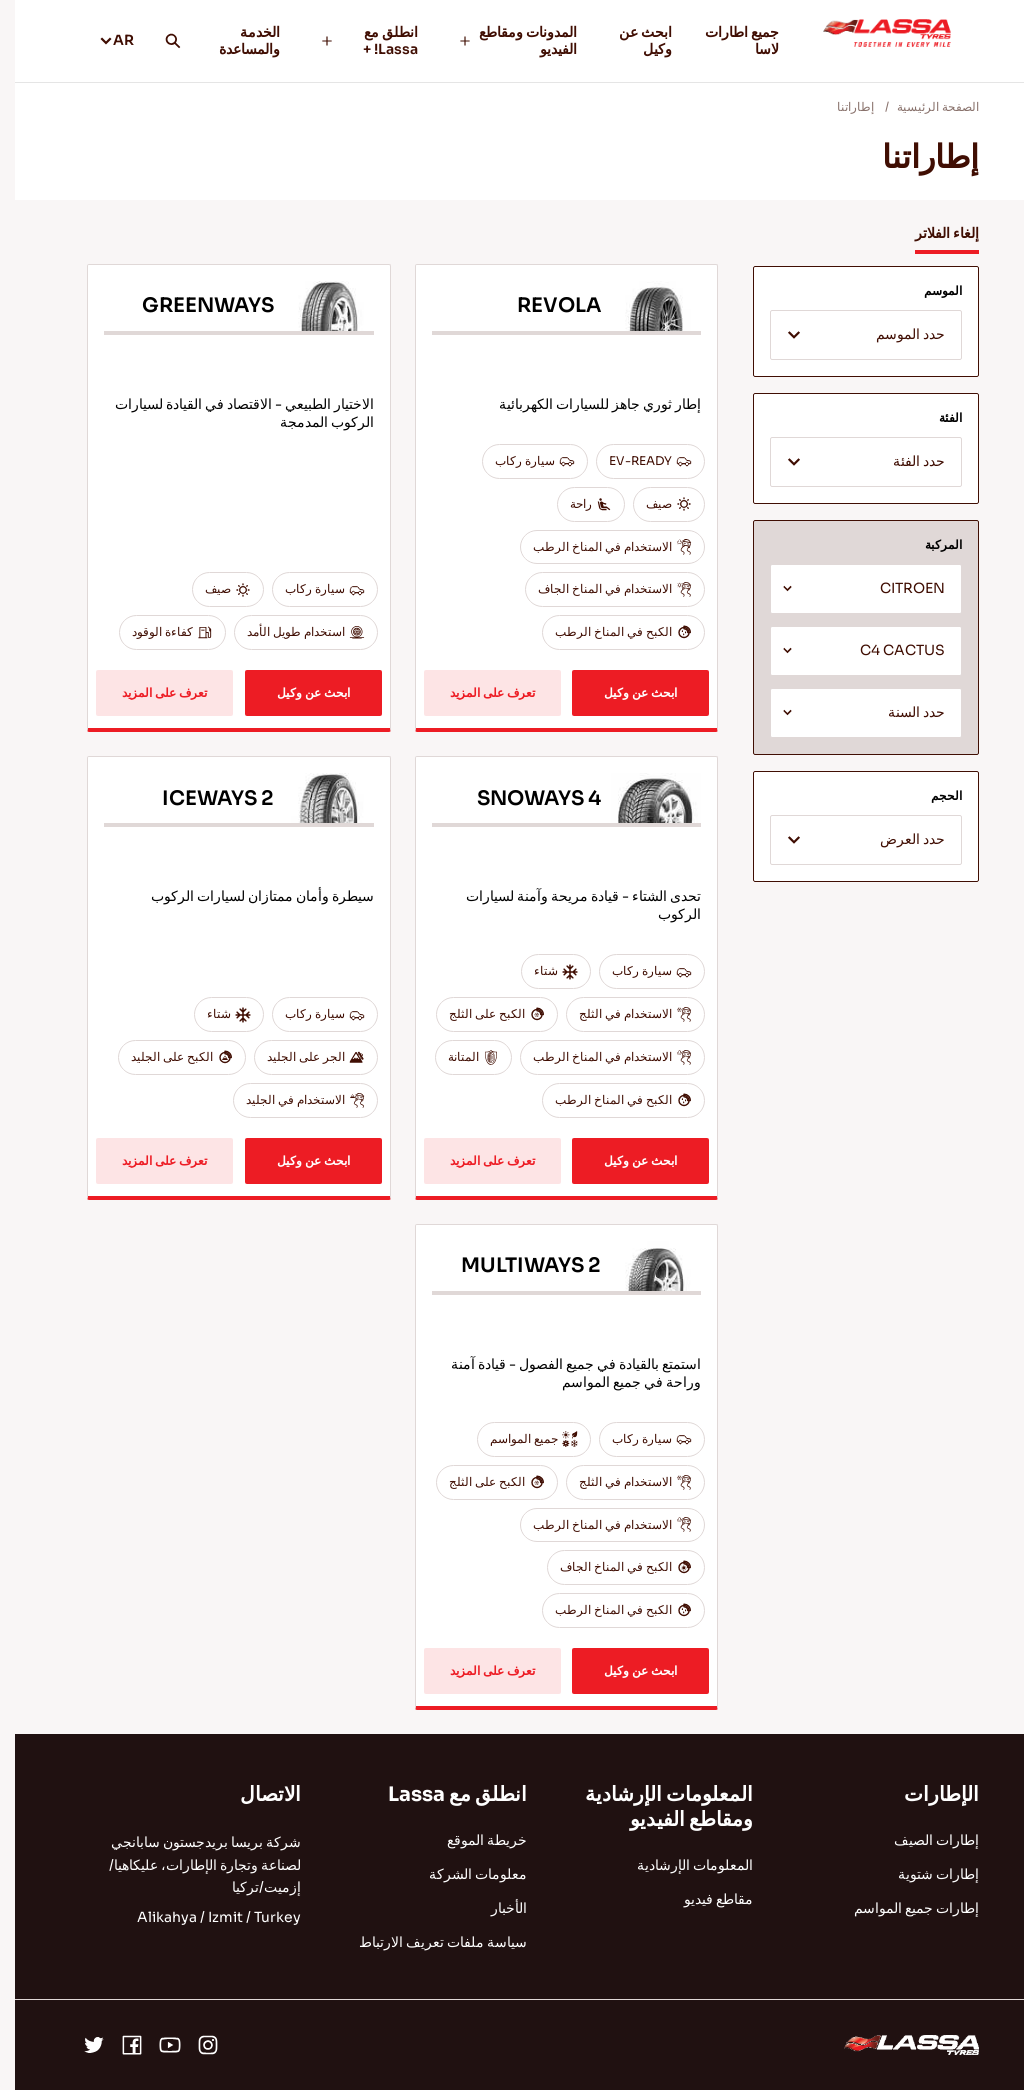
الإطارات (926, 1794)
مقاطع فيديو (703, 1899)
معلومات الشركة (463, 1874)
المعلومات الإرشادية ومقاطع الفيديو (654, 1807)
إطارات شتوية (923, 1874)
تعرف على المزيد (477, 692)
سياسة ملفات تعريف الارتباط (428, 1942)
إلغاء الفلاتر (932, 233)
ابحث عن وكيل (630, 40)
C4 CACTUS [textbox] (887, 650)
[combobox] (851, 335)
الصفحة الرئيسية (923, 106)
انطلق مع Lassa (442, 1794)
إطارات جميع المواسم (901, 1908)
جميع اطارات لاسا (727, 40)
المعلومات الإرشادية (680, 1865)
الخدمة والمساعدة (234, 40)
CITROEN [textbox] (897, 588)
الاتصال (255, 1794)
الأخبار (494, 1908)
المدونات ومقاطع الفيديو (502, 40)
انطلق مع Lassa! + (354, 40)
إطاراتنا (840, 106)
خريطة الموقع (472, 1840)
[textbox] (851, 336)
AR (101, 40)
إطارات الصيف (921, 1840)
